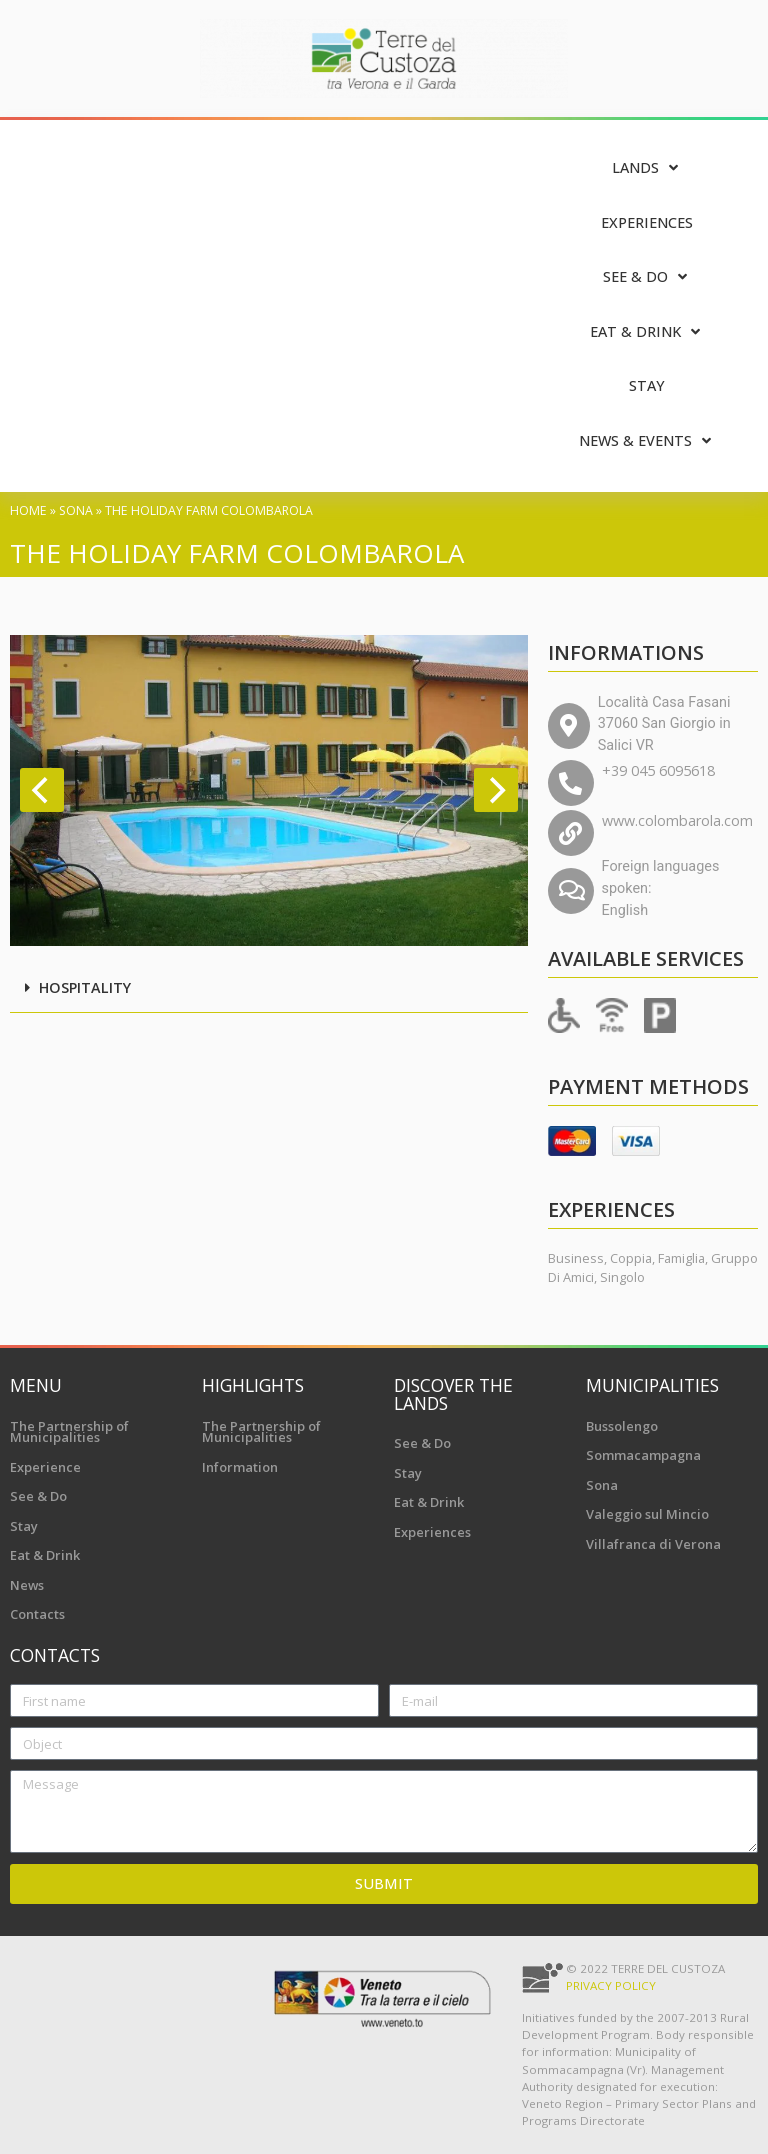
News (27, 1585)
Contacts (37, 1614)
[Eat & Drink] (647, 332)
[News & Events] (647, 441)
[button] (269, 989)
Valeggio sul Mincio (647, 1514)
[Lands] (647, 168)
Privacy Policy (611, 1985)
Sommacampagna (643, 1455)
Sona (76, 510)
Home (28, 510)
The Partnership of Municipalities (69, 1432)
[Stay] (647, 386)
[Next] (496, 790)
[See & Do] (647, 277)
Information (240, 1467)
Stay (24, 1526)
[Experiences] (647, 223)
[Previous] (42, 790)
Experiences (432, 1532)
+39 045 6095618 (658, 770)
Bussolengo (622, 1426)
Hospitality (85, 987)
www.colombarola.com (677, 820)
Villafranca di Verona (653, 1544)
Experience (45, 1467)
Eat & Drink (45, 1555)
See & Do (38, 1496)
